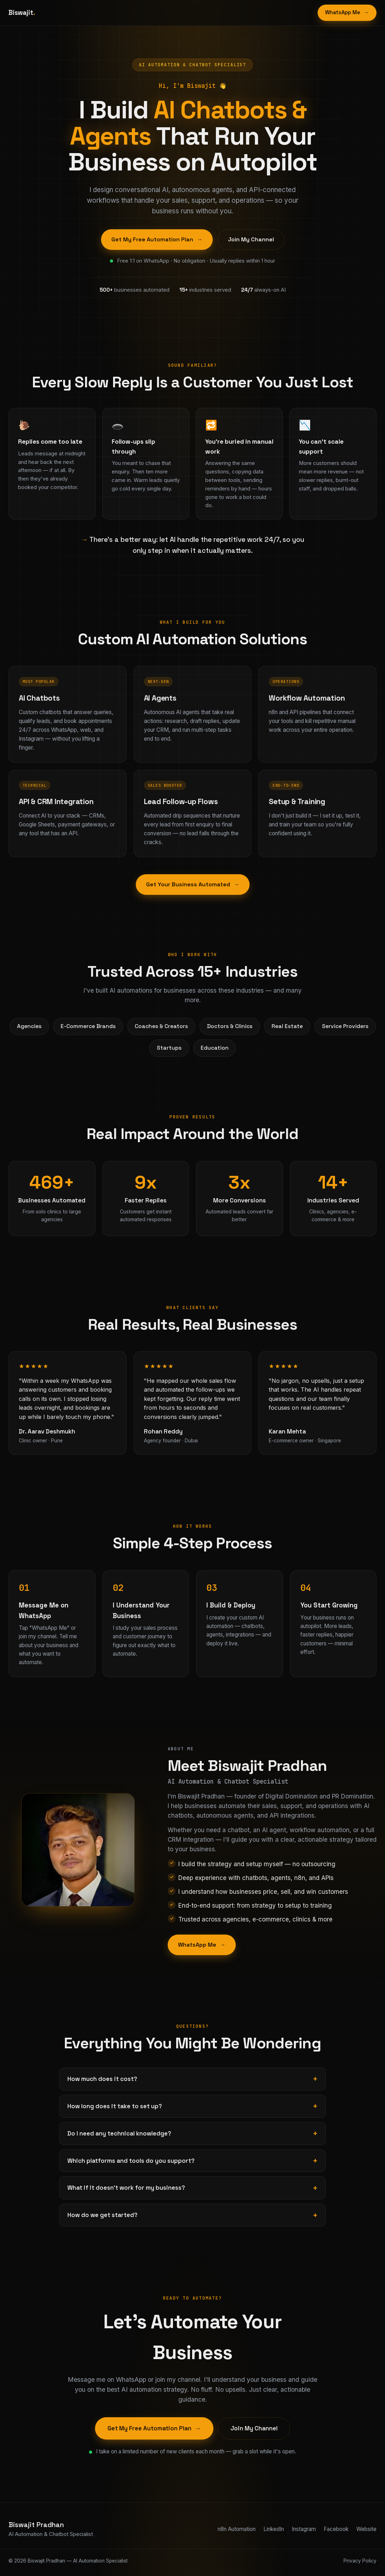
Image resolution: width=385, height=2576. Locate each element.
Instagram (304, 2529)
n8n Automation (237, 2529)
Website (366, 2529)
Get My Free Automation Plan (156, 239)
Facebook (336, 2529)
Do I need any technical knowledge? (119, 2133)
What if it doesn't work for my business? (126, 2187)
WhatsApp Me (347, 13)
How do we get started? (102, 2215)
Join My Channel (251, 239)
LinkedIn (273, 2529)
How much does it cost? (102, 2079)
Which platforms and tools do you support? (131, 2161)
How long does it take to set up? (114, 2106)
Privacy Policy (360, 2561)
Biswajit (22, 13)
